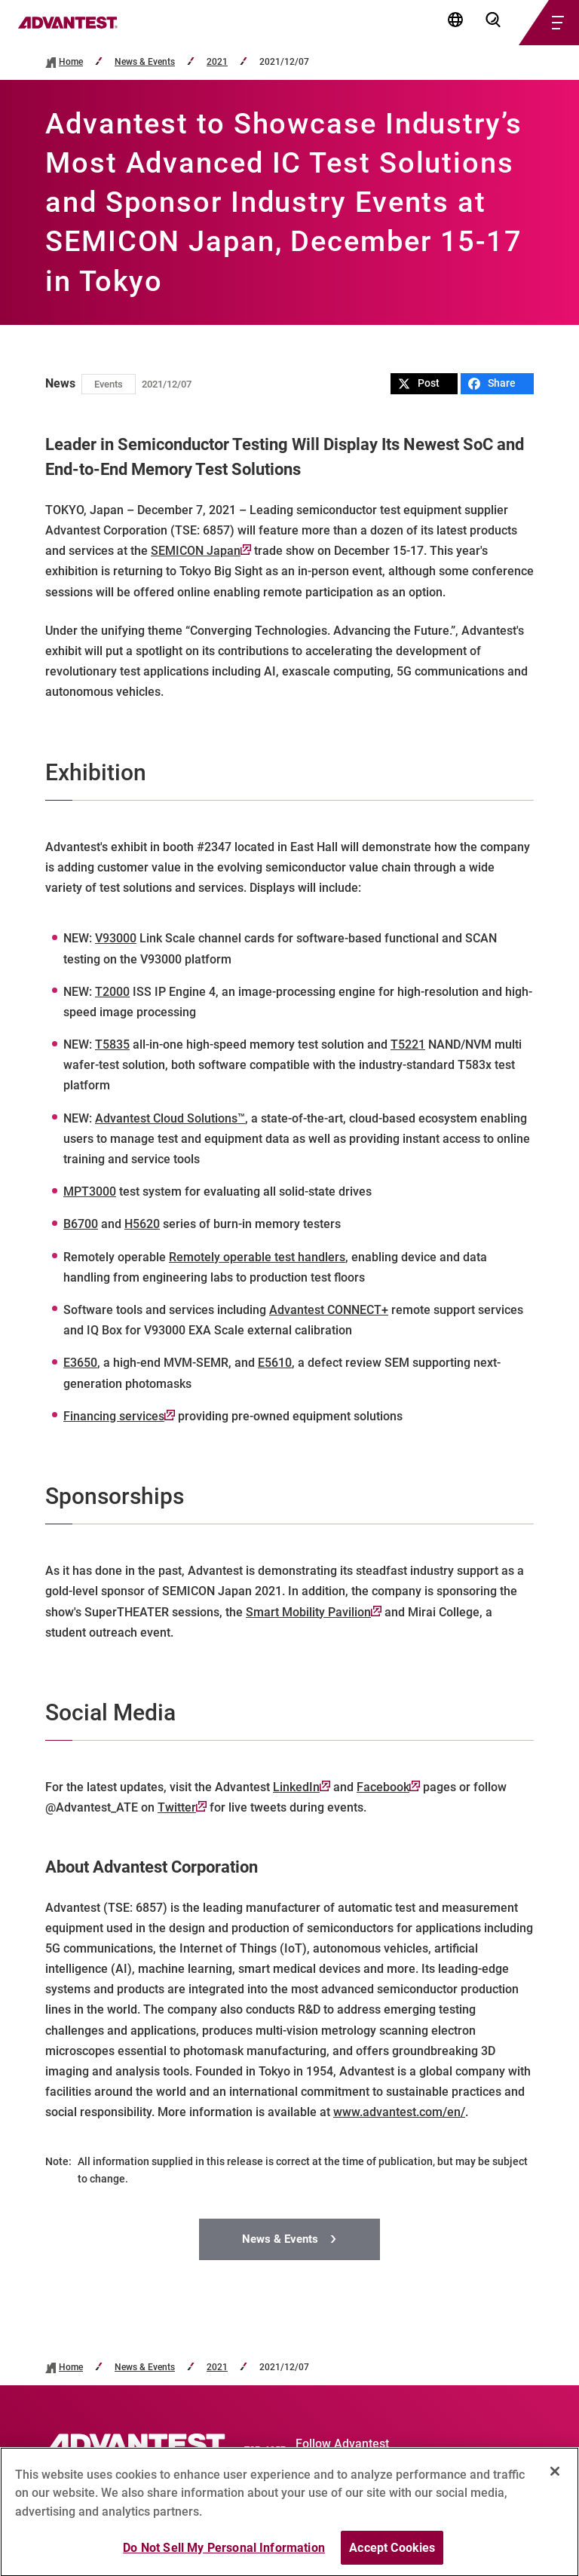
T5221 (408, 1044)
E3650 (80, 1362)
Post (419, 383)
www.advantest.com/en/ (399, 2112)
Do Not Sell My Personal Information (224, 2558)
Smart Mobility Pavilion (313, 1612)
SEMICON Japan (201, 551)
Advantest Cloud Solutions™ (170, 1118)
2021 (217, 62)
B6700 (80, 1224)
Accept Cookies (392, 2558)
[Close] (554, 2481)
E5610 (275, 1362)
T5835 (112, 1044)
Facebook (388, 1787)
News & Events (145, 62)
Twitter (182, 1807)
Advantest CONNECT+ (328, 1310)
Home (71, 62)
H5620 (142, 1224)
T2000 (112, 992)
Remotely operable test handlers (257, 1257)
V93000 (115, 938)
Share (492, 383)
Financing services (119, 1416)
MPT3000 (89, 1191)
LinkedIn (301, 1787)
